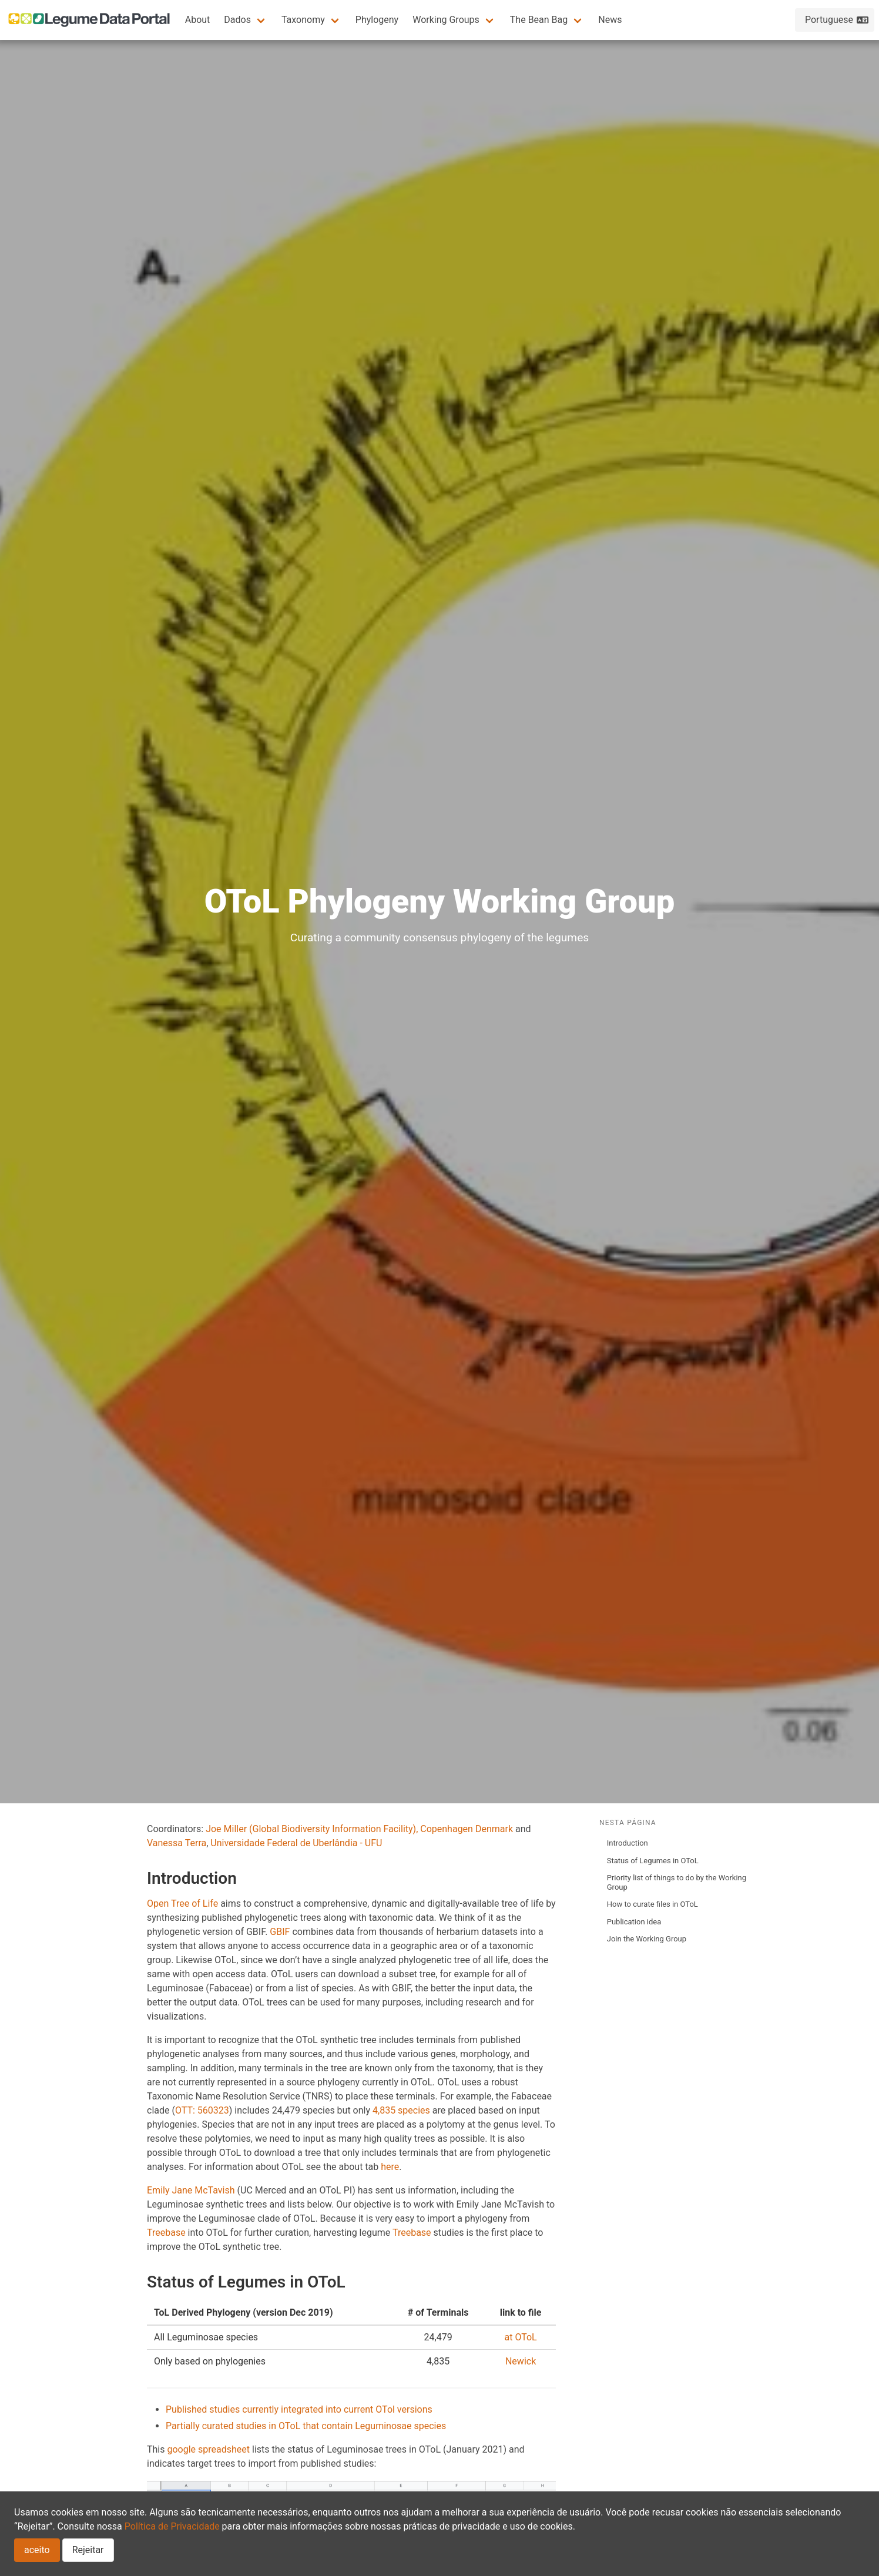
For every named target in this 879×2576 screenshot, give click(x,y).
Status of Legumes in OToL (653, 1860)
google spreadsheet (208, 2449)
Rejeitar (88, 2549)
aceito (37, 2549)
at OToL (520, 2337)
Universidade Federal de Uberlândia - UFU (296, 1843)
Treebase (166, 2232)
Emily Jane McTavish (191, 2190)
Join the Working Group (646, 1938)
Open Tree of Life (182, 1903)
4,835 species (401, 2110)
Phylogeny (376, 19)
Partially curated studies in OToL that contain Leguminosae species (306, 2425)
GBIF (280, 1931)
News (610, 19)
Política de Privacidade (172, 2526)
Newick (520, 2361)
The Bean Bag (539, 19)
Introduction (627, 1843)
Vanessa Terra (176, 1843)
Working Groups (445, 19)
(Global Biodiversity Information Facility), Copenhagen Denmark (381, 1828)
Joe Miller (226, 1828)
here (390, 2166)
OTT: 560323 (202, 2110)
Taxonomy (303, 19)
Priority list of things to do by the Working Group (676, 1882)
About (197, 19)
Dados (237, 19)
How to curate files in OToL (652, 1904)
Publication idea (634, 1921)
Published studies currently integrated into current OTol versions (299, 2409)
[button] (245, 20)
